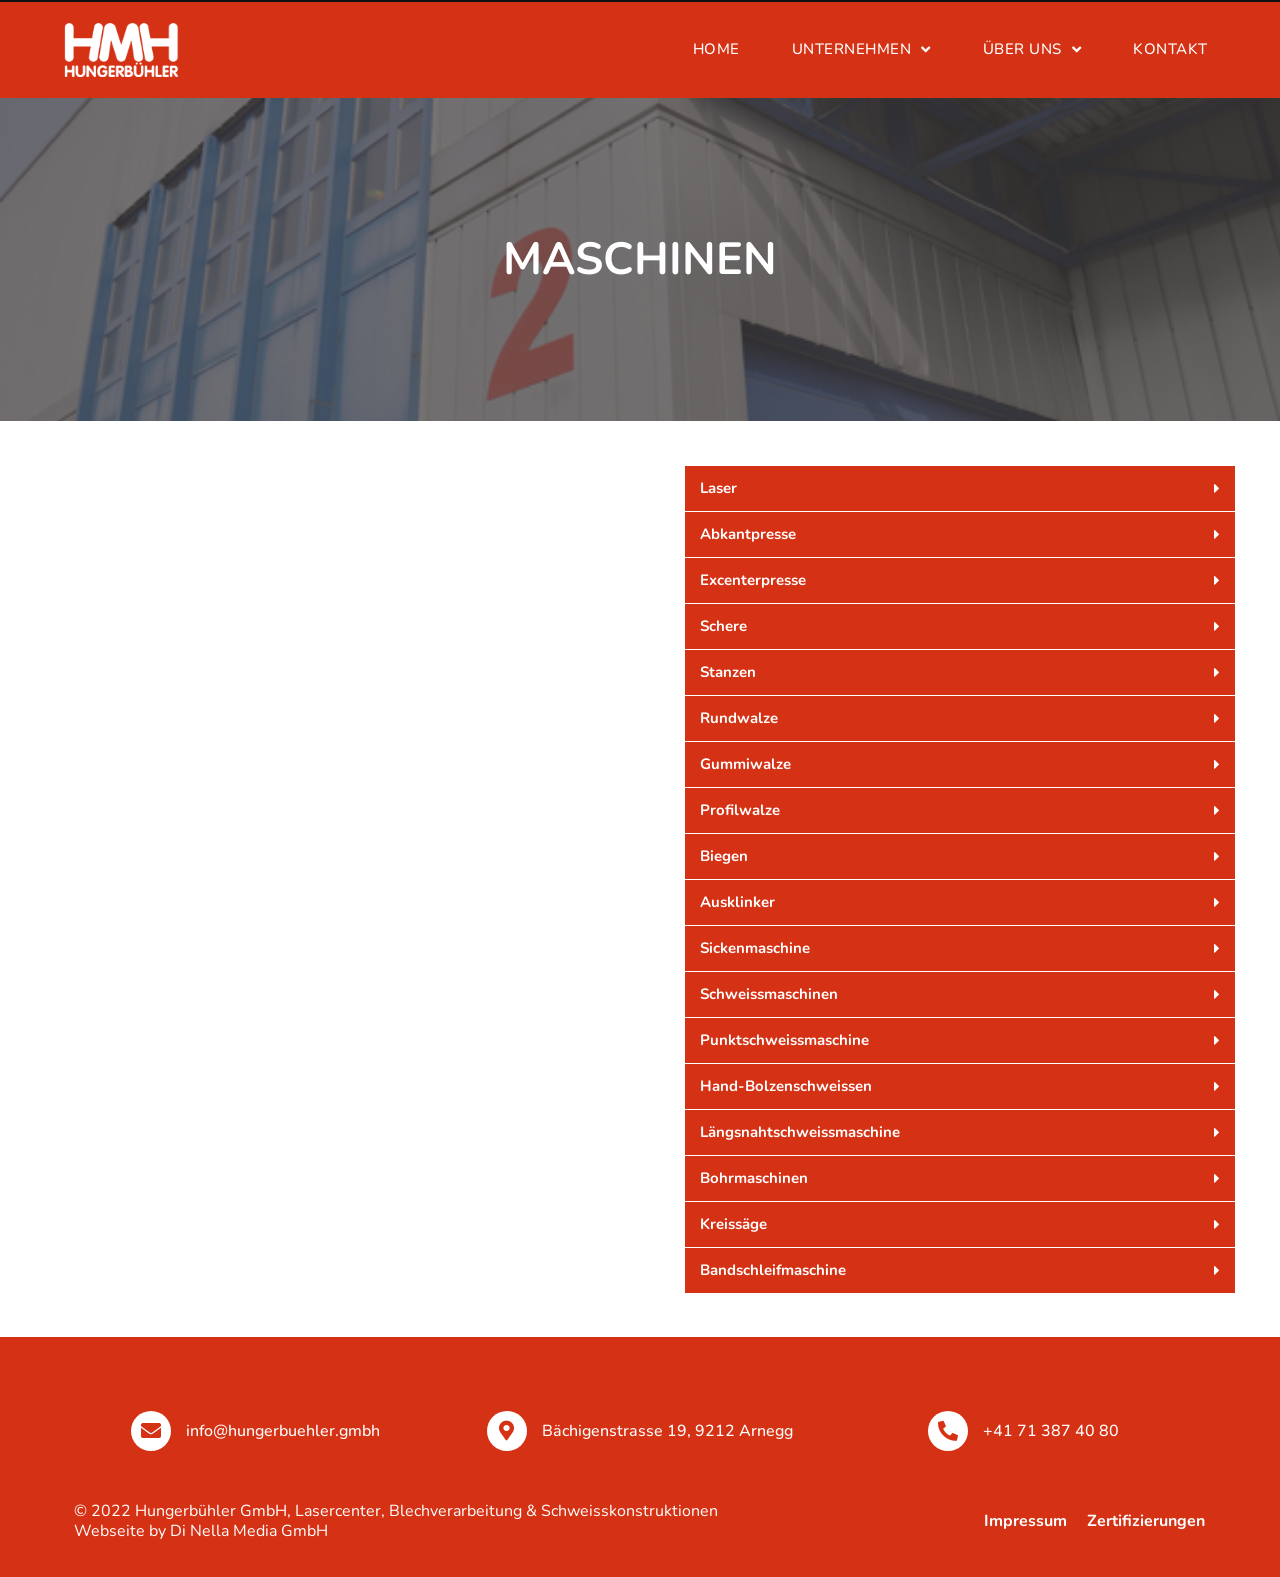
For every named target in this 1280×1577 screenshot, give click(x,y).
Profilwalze (740, 810)
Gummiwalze (745, 764)
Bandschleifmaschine (773, 1270)
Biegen (724, 856)
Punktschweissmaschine (784, 1040)
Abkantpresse (748, 534)
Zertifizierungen (1146, 1521)
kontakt (1170, 49)
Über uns (1032, 49)
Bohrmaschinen (754, 1178)
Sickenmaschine (755, 948)
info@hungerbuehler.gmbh (283, 1431)
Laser (718, 488)
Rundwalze (739, 718)
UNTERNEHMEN (861, 49)
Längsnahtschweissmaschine (800, 1132)
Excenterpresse (753, 580)
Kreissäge (733, 1224)
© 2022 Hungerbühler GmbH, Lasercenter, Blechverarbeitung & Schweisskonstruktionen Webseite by (396, 1521)
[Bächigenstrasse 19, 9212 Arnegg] (507, 1431)
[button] (960, 488)
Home (716, 49)
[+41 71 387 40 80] (948, 1431)
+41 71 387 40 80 (1051, 1431)
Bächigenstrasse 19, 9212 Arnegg (667, 1431)
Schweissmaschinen (769, 994)
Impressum (1025, 1521)
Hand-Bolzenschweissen (786, 1086)
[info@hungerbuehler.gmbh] (151, 1431)
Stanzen (728, 672)
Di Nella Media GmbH (249, 1531)
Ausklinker (737, 902)
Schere (723, 626)
